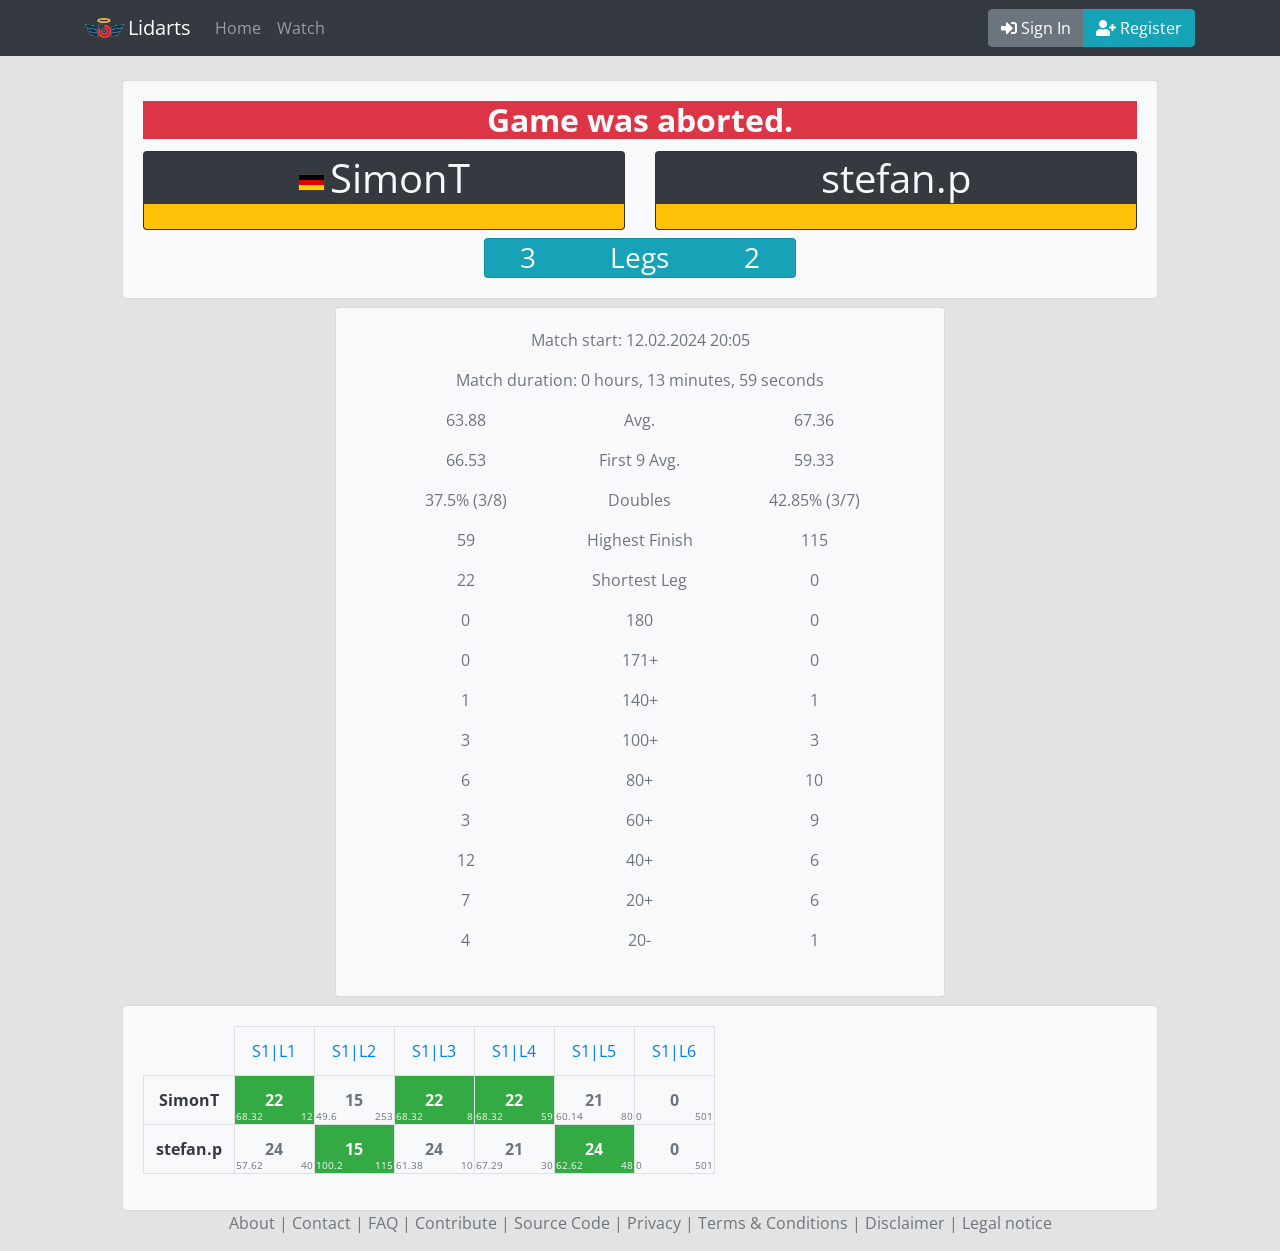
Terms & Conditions (773, 1223)
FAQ (383, 1223)
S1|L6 (674, 1051)
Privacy (654, 1223)
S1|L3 (434, 1051)
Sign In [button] (1036, 28)
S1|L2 (354, 1051)
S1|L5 (594, 1051)
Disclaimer (905, 1223)
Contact (321, 1223)
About (252, 1223)
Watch (301, 28)
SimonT (400, 177)
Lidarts (138, 27)
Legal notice (1007, 1223)
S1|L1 (274, 1051)
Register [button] (1139, 28)
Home (238, 28)
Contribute (456, 1223)
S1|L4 (514, 1051)
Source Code (562, 1223)
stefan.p (896, 177)
